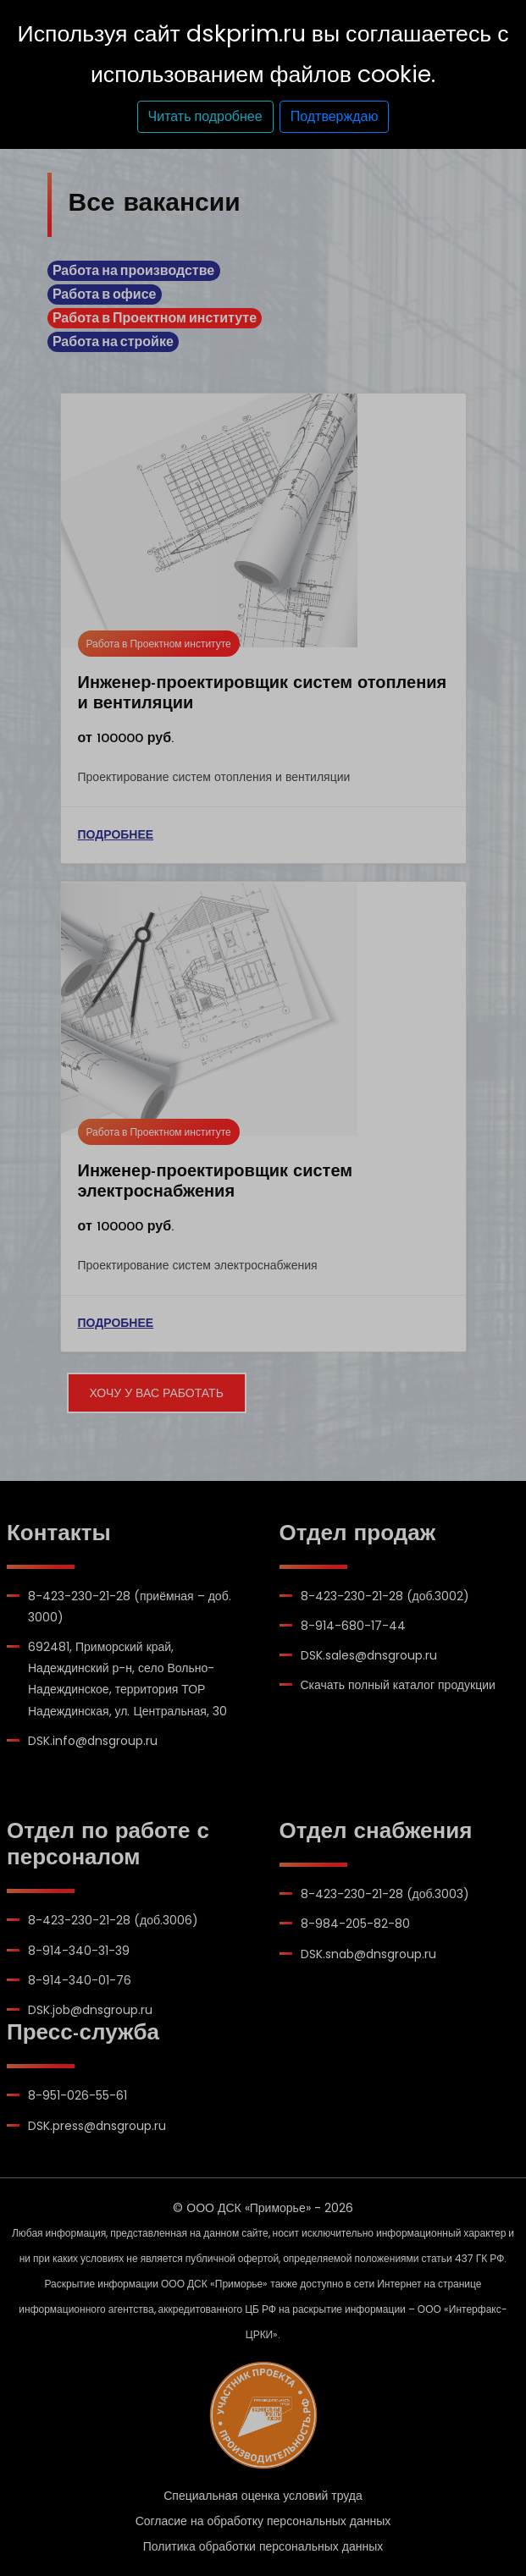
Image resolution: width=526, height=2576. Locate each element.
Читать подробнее (205, 116)
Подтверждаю (335, 116)
